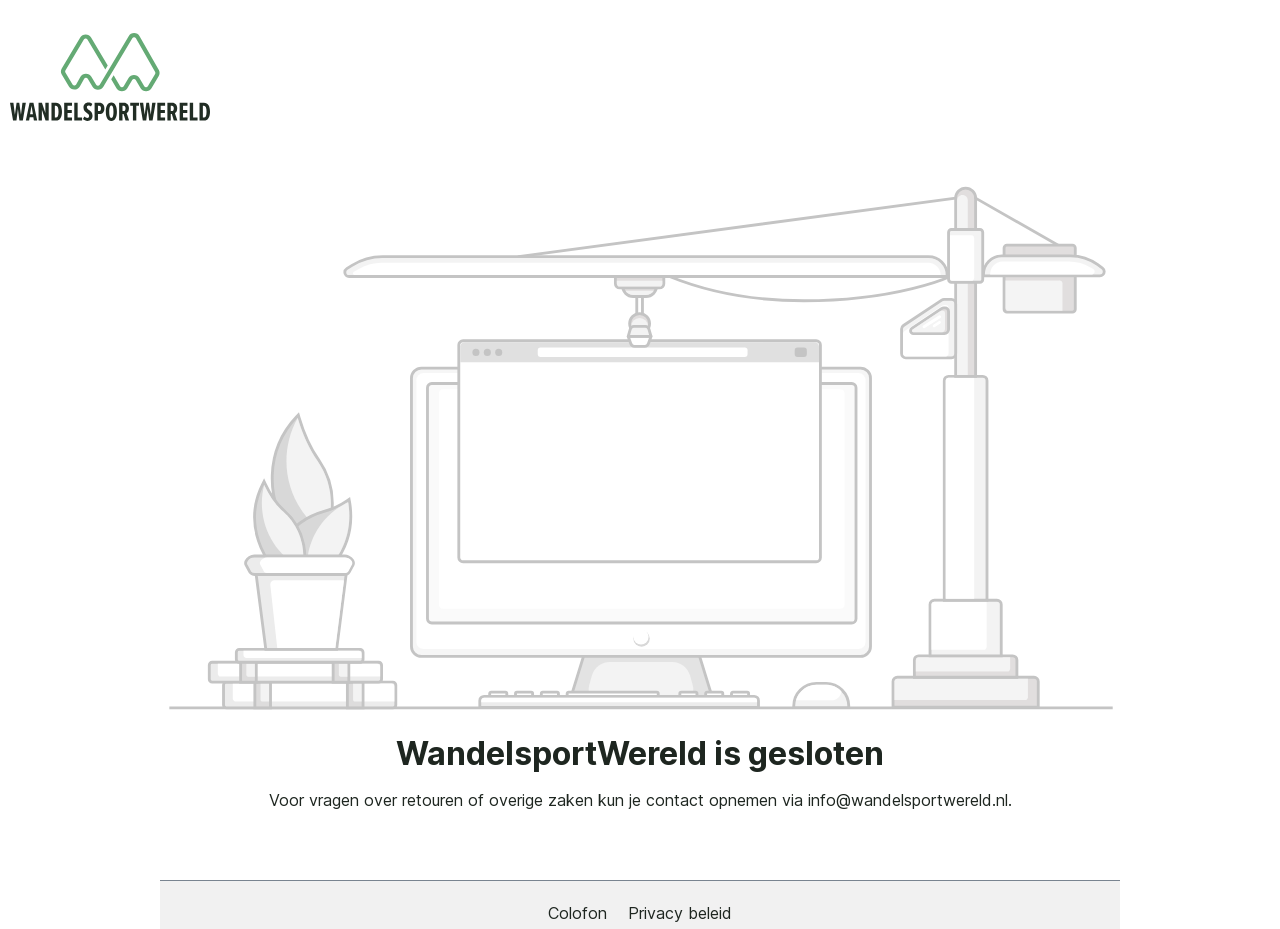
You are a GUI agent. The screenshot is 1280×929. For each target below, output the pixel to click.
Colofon (580, 913)
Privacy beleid (680, 913)
